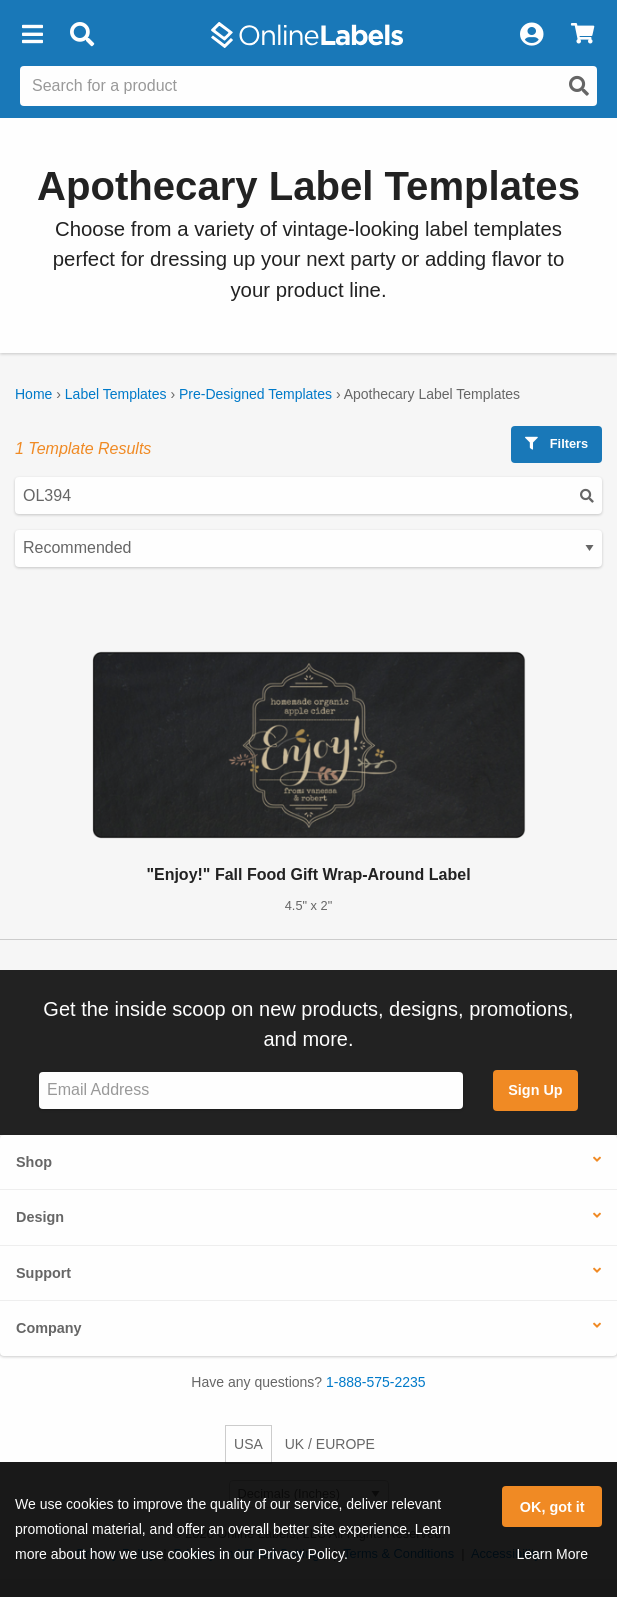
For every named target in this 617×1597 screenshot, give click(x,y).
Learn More (552, 1554)
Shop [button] (34, 1162)
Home (33, 394)
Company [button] (49, 1328)
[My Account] (531, 35)
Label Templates (116, 394)
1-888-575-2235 (376, 1382)
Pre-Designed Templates (255, 394)
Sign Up (535, 1090)
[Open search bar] (81, 35)
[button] (32, 35)
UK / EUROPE (330, 1444)
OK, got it (552, 1507)
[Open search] (579, 86)
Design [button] (40, 1217)
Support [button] (43, 1273)
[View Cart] (582, 35)
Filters (556, 443)
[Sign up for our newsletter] (251, 1090)
